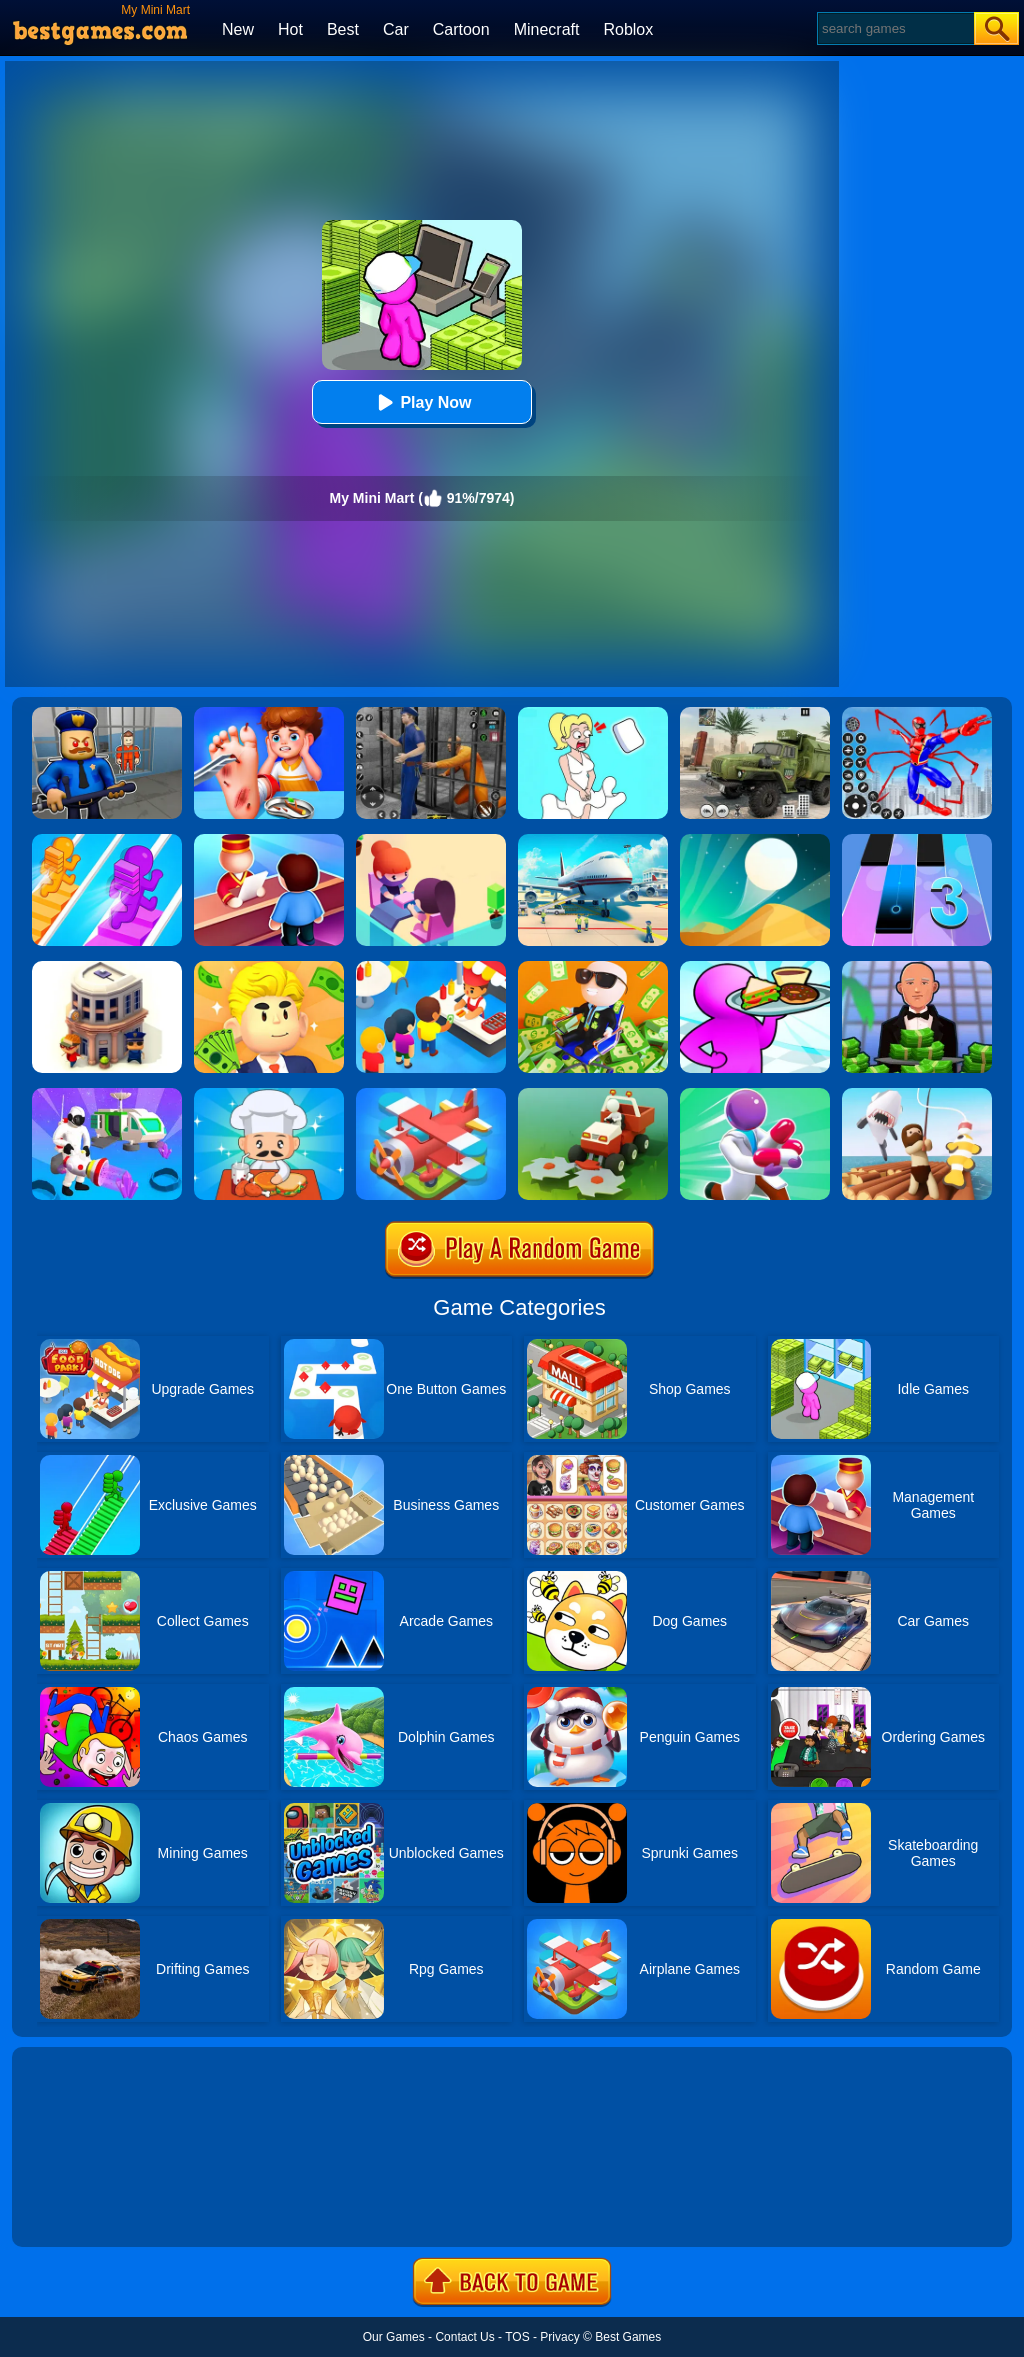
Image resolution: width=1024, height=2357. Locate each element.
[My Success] (269, 968)
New (238, 29)
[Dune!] (755, 841)
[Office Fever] (593, 968)
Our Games (394, 2337)
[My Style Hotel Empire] (269, 841)
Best (343, 29)
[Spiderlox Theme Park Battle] (917, 714)
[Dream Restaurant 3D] (755, 968)
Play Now (421, 402)
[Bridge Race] (107, 841)
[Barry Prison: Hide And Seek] (107, 714)
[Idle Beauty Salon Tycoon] (431, 841)
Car (396, 29)
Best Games (628, 2337)
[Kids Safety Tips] (269, 714)
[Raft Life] (917, 1095)
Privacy (559, 2337)
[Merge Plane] (431, 1095)
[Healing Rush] (755, 1095)
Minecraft (547, 29)
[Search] (894, 28)
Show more (79, 2209)
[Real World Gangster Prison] (431, 714)
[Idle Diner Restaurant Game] (269, 1095)
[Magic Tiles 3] (917, 841)
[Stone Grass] (593, 1095)
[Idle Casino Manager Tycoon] (917, 968)
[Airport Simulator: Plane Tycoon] (593, 841)
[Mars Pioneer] (107, 1095)
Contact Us (464, 2337)
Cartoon (461, 29)
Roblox (628, 29)
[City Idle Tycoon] (107, 968)
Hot (290, 29)
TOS (517, 2337)
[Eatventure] (431, 968)
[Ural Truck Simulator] (755, 714)
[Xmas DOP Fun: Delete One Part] (593, 714)
